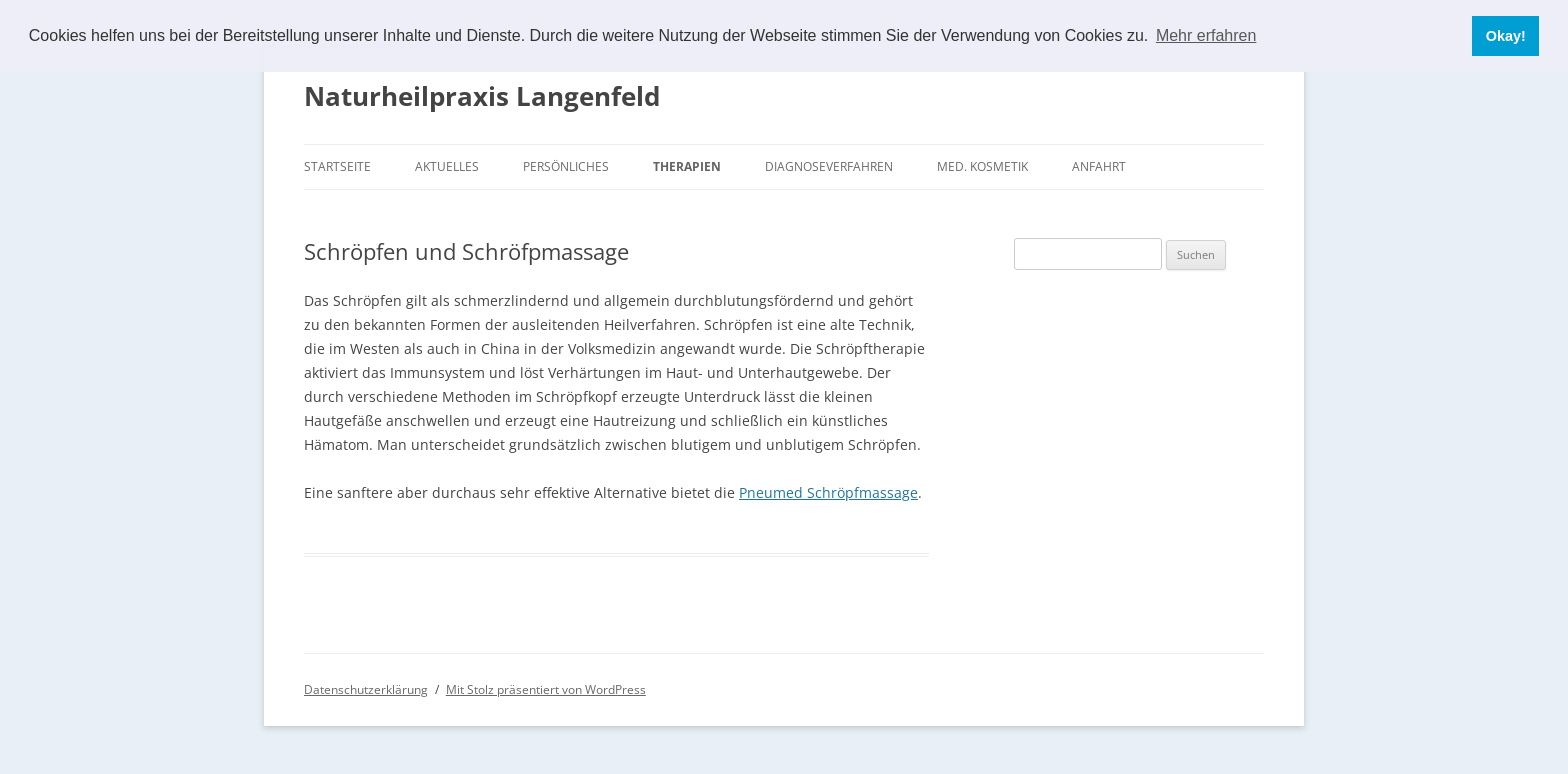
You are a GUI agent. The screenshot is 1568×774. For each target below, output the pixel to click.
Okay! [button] (1506, 36)
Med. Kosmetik (982, 166)
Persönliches (566, 166)
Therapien (687, 166)
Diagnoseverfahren (829, 166)
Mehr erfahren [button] (1206, 35)
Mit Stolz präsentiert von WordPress (546, 689)
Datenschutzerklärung (366, 689)
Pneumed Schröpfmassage (828, 492)
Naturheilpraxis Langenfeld (482, 96)
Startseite (337, 166)
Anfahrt (1099, 166)
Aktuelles (447, 166)
